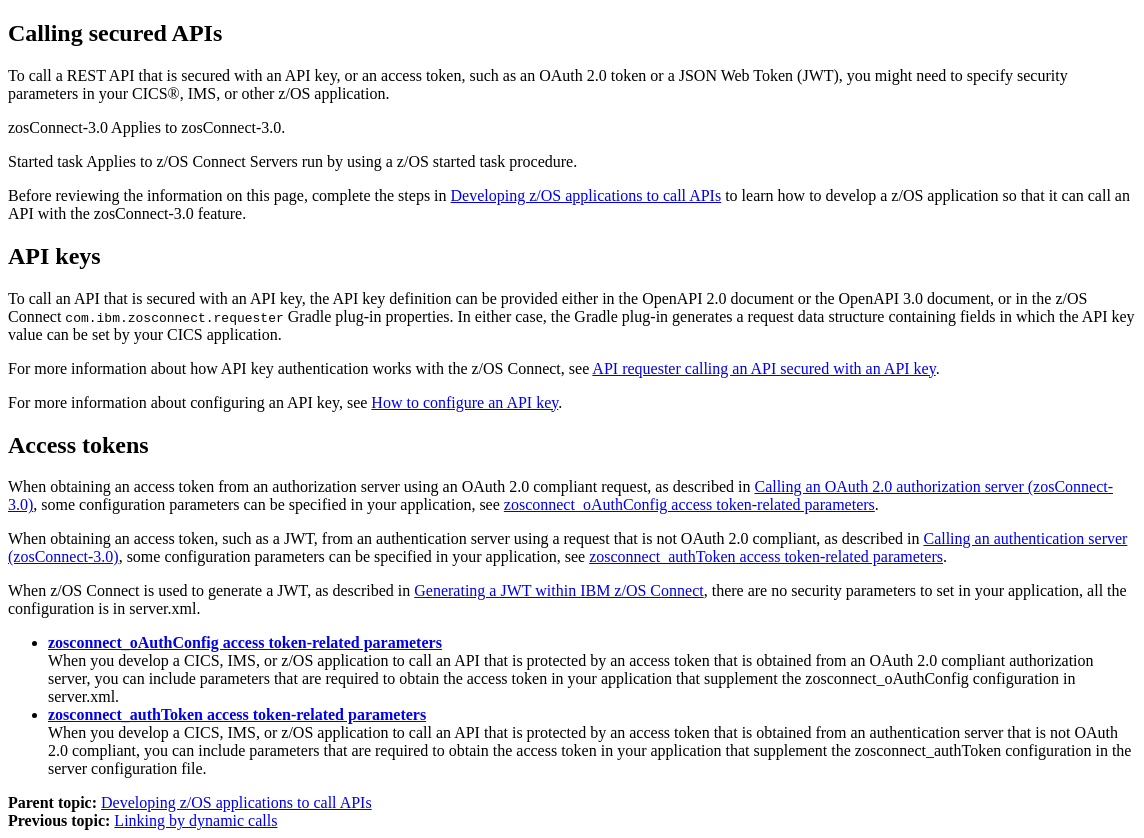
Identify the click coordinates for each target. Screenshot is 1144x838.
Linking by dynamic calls (195, 820)
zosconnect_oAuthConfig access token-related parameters (689, 504)
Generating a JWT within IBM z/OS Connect (558, 590)
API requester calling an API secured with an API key (763, 368)
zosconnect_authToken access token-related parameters (766, 556)
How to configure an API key (464, 402)
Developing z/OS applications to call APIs (586, 195)
